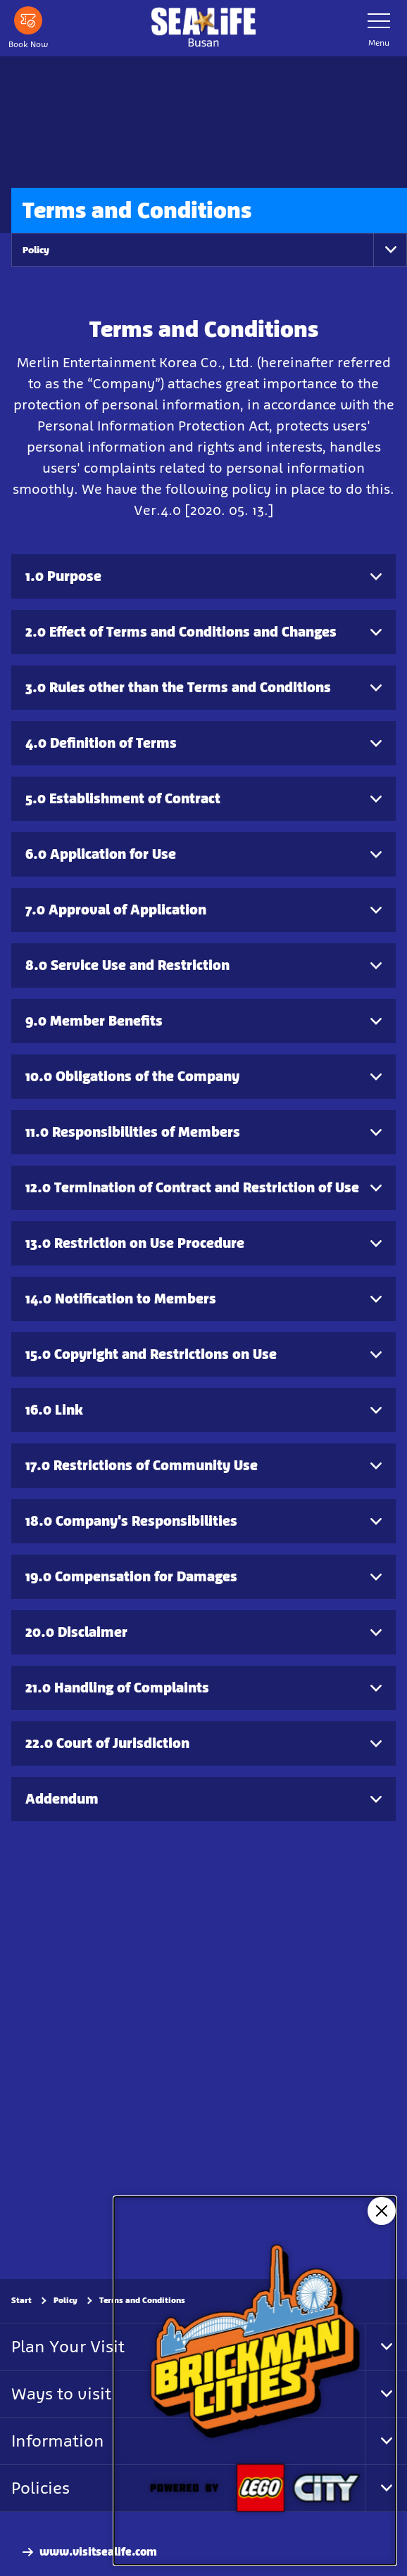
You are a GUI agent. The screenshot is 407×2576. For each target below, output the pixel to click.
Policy (36, 250)
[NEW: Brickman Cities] (254, 2380)
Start (21, 2300)
